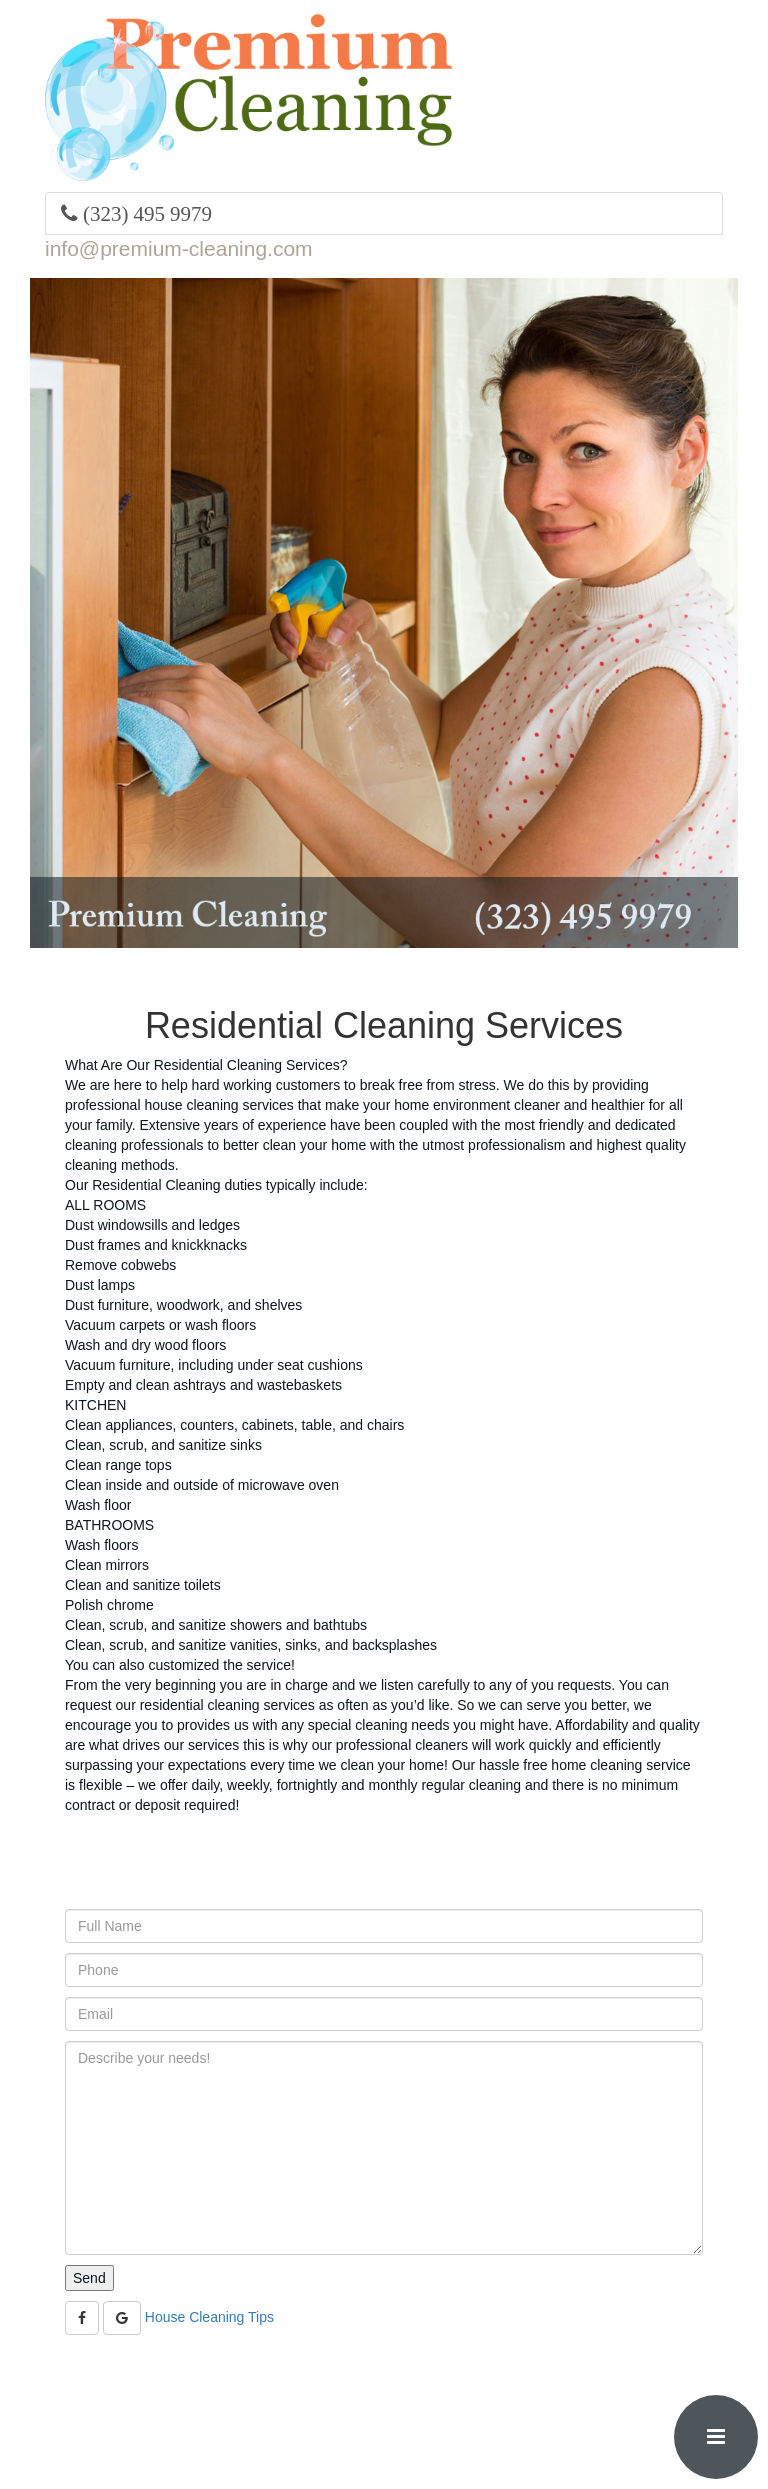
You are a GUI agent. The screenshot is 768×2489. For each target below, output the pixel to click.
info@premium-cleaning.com (179, 248)
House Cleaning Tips (209, 2317)
